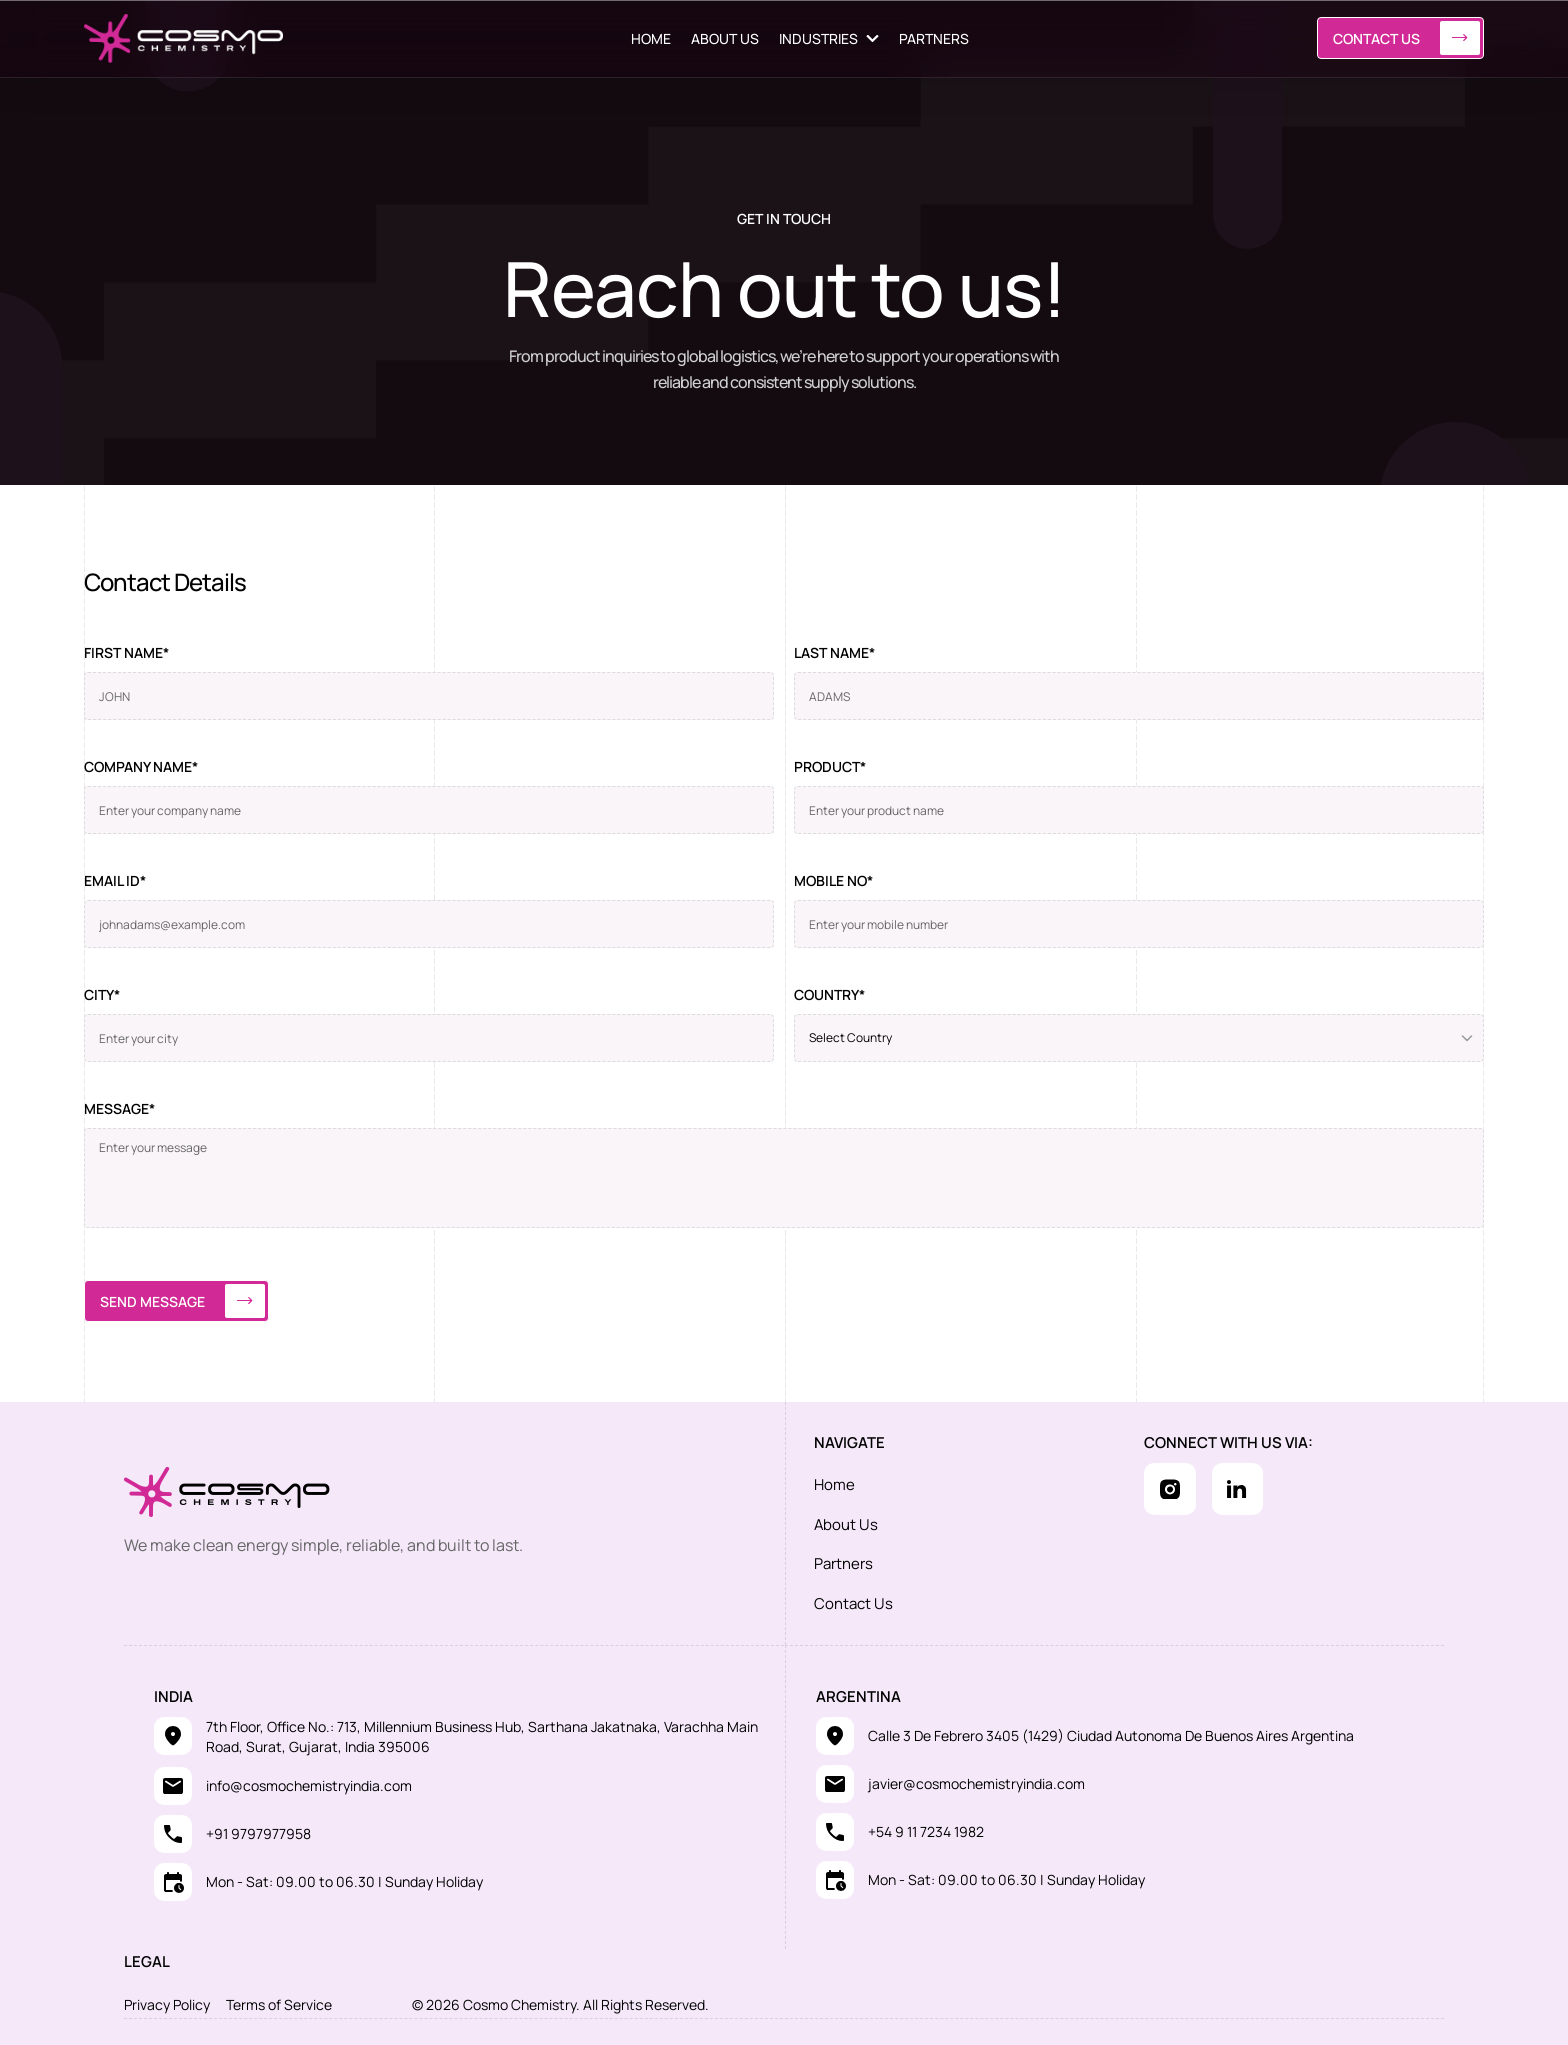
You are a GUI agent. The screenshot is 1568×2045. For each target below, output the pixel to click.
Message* (119, 1108)
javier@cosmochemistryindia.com (976, 1779)
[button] (830, 38)
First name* (126, 652)
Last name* (834, 652)
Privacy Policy (167, 2000)
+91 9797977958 (258, 1829)
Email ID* (115, 880)
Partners (843, 1560)
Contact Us (1406, 39)
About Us (846, 1522)
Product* (830, 766)
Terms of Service (279, 2000)
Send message (182, 1301)
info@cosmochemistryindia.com (309, 1781)
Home (834, 1483)
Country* (829, 994)
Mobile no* (833, 880)
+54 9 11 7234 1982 (926, 1827)
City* (102, 994)
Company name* (141, 766)
